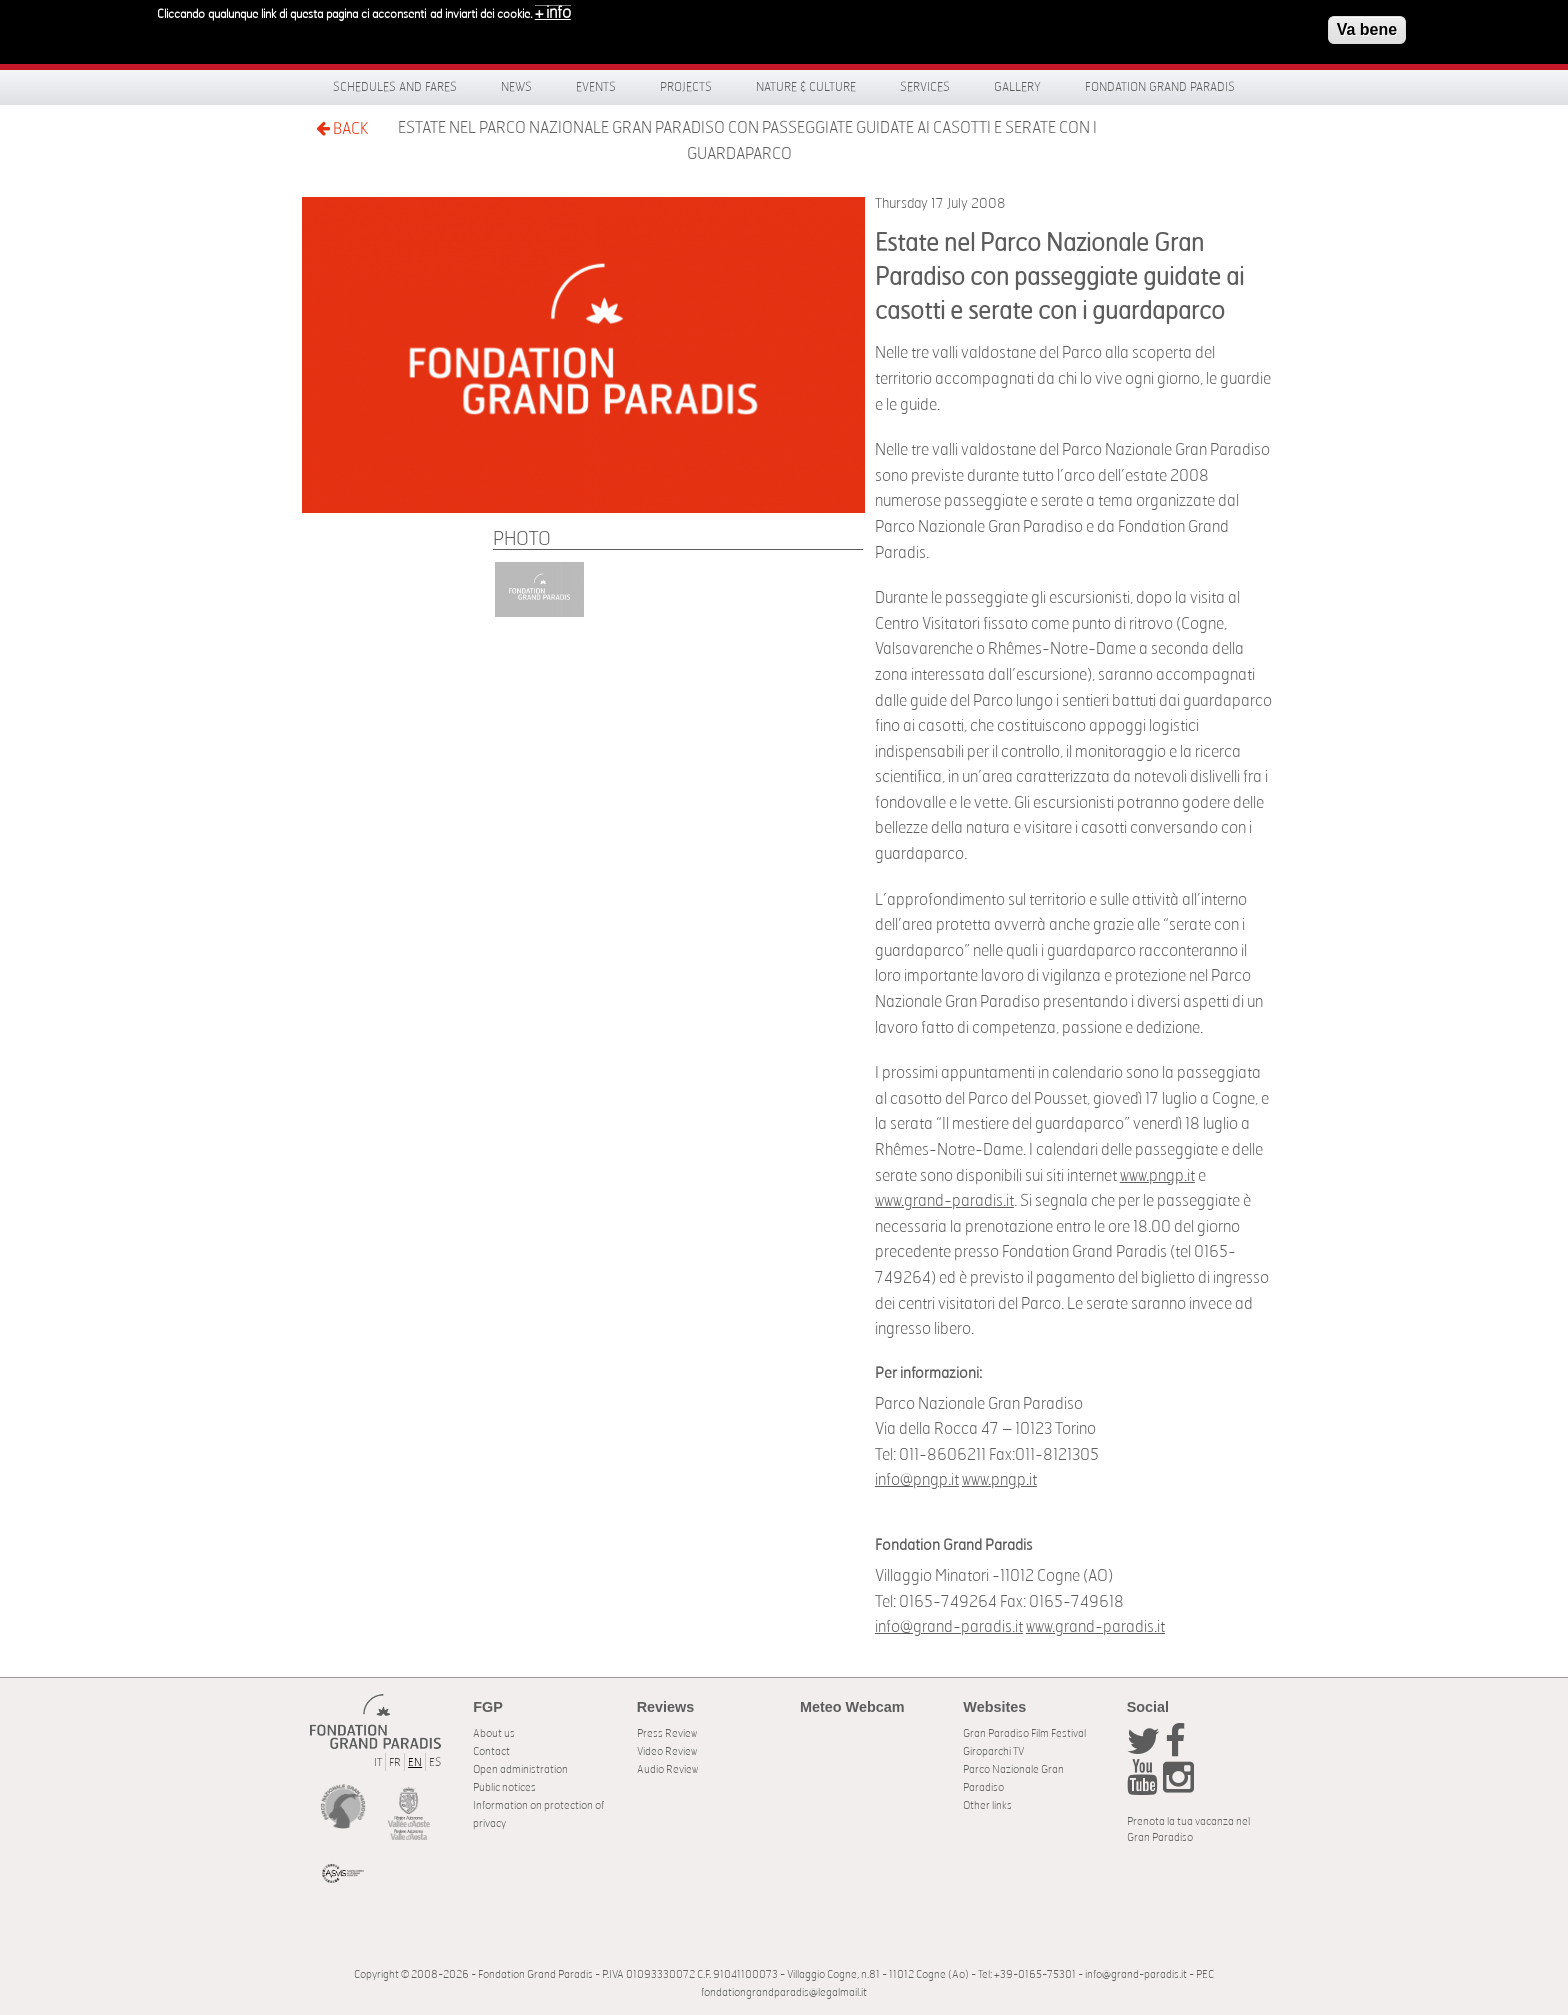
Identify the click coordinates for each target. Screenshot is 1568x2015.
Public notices (504, 1787)
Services (925, 87)
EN (415, 1762)
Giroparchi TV (993, 1751)
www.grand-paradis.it (944, 1201)
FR (395, 1762)
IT (378, 1762)
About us (494, 1733)
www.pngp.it (1157, 1176)
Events (596, 87)
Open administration (520, 1769)
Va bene (1367, 27)
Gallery (1017, 87)
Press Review (667, 1733)
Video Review (667, 1751)
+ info (553, 11)
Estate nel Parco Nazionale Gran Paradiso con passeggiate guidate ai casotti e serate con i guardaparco (747, 141)
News (516, 87)
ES (435, 1762)
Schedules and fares (395, 87)
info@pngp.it (917, 1480)
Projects (686, 87)
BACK (342, 128)
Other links (987, 1805)
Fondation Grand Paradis (1160, 87)
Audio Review (667, 1769)
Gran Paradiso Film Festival (1024, 1733)
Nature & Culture (806, 87)
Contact (491, 1751)
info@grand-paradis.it (949, 1627)
